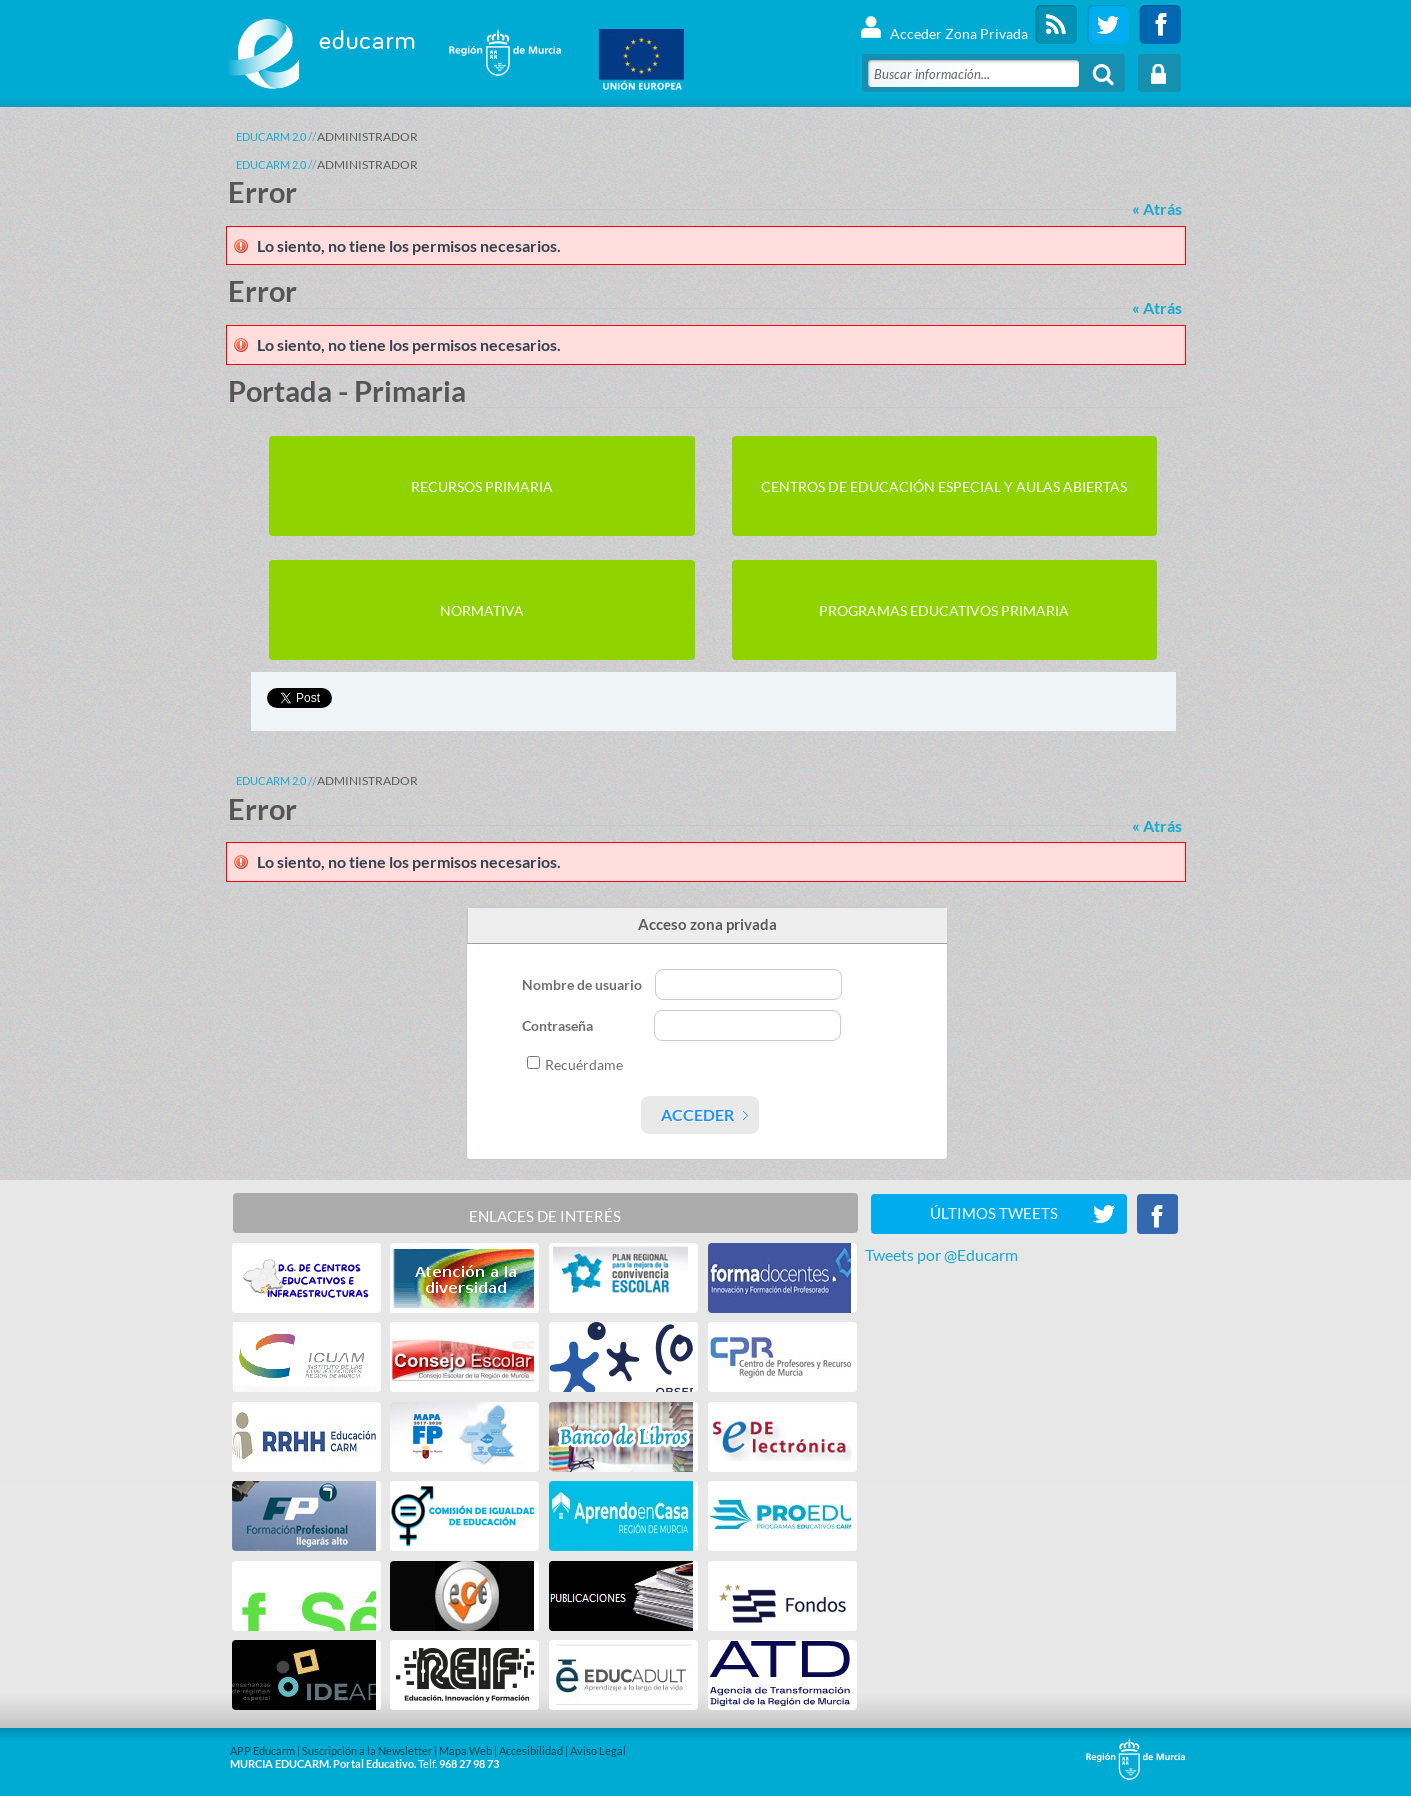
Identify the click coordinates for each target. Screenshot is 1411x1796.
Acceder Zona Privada (943, 24)
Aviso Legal (598, 1750)
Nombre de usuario (583, 984)
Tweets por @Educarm (941, 1254)
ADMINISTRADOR (367, 136)
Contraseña (559, 1025)
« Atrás (1157, 208)
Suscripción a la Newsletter (367, 1750)
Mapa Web (465, 1750)
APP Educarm (262, 1750)
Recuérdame (584, 1064)
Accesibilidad (531, 1750)
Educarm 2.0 (271, 136)
